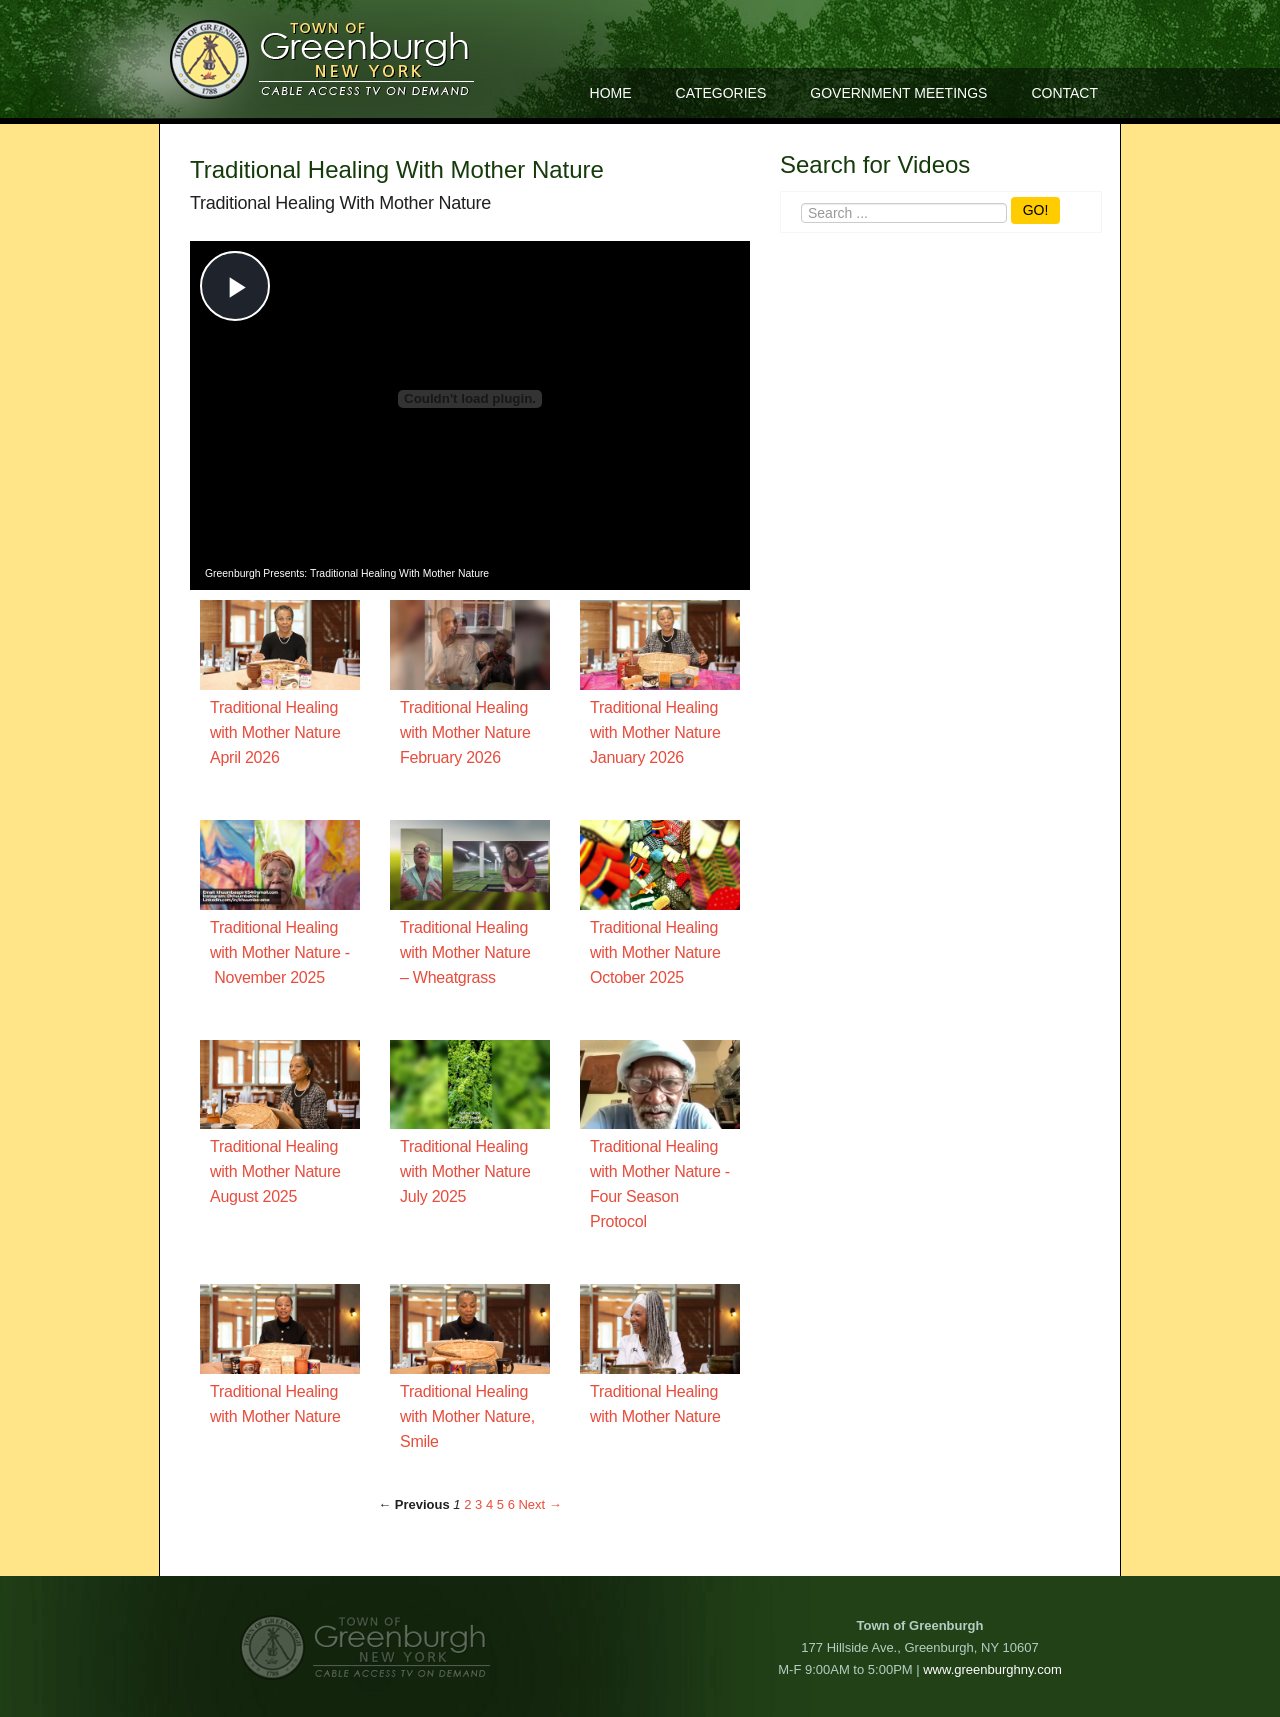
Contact (1064, 93)
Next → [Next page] (539, 1504)
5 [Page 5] (500, 1504)
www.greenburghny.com (992, 1669)
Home (611, 93)
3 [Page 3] (478, 1504)
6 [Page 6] (511, 1504)
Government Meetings (898, 93)
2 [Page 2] (467, 1504)
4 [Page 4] (489, 1504)
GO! (1036, 210)
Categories (721, 93)
